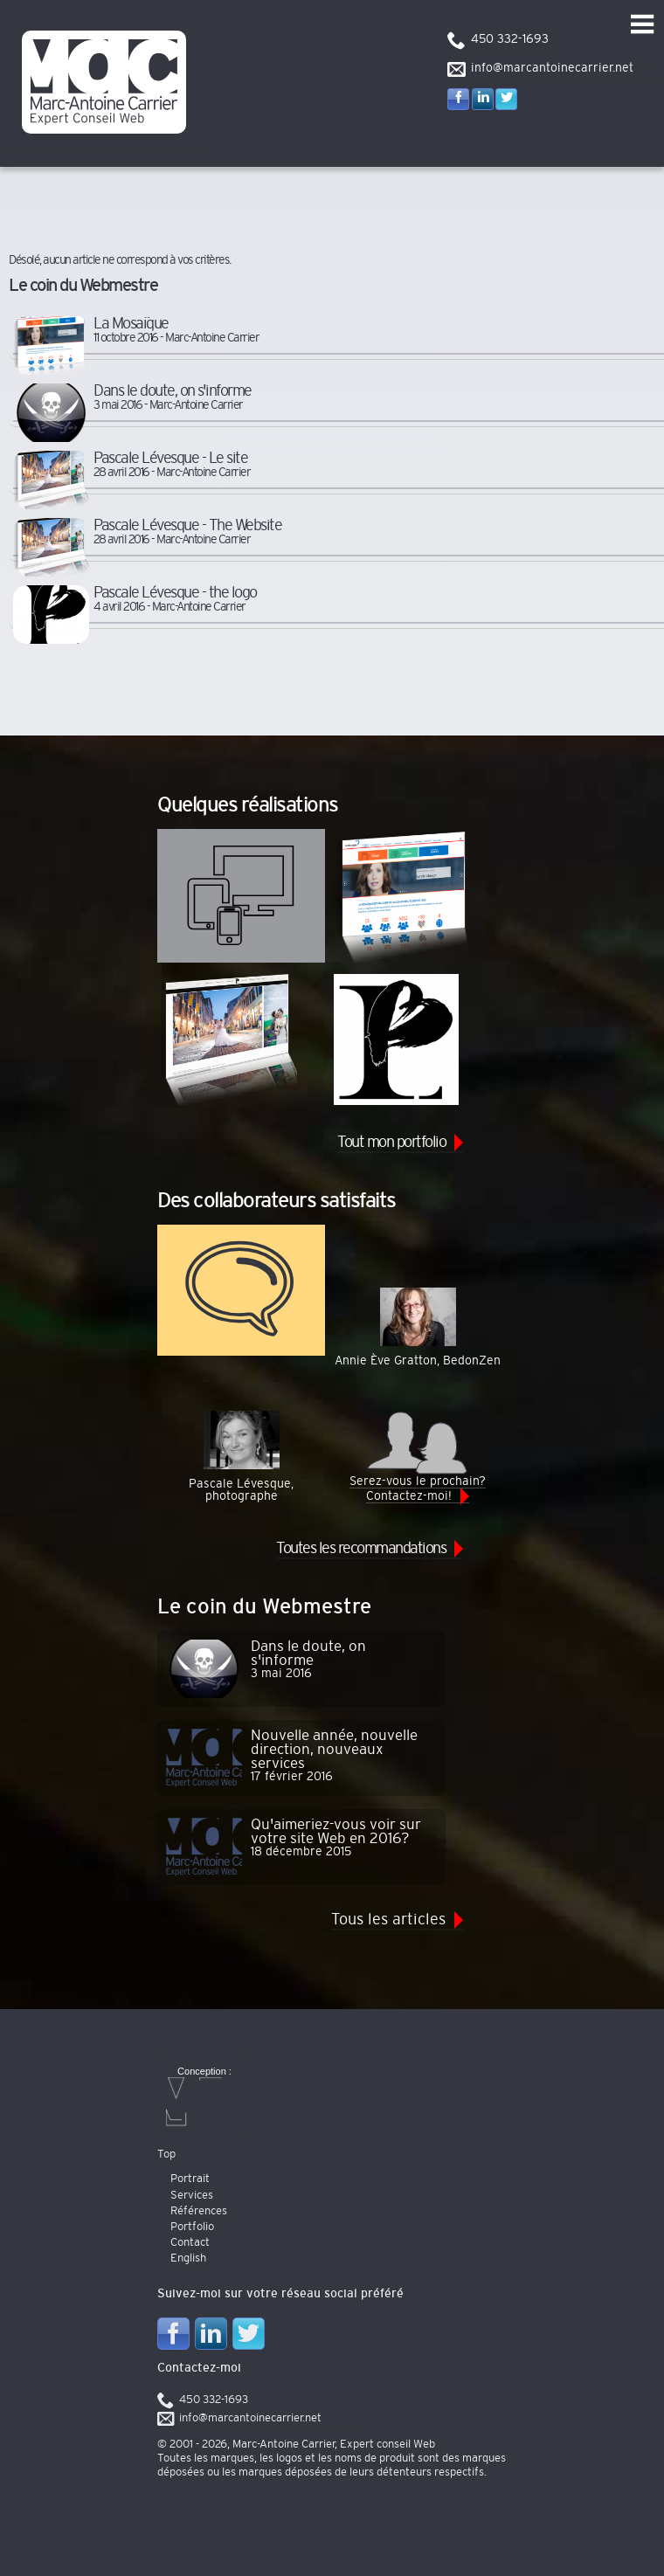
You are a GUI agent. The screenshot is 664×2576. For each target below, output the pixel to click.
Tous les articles (388, 1920)
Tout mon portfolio (391, 1142)
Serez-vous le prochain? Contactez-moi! (417, 1456)
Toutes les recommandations (361, 1549)
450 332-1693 (510, 39)
